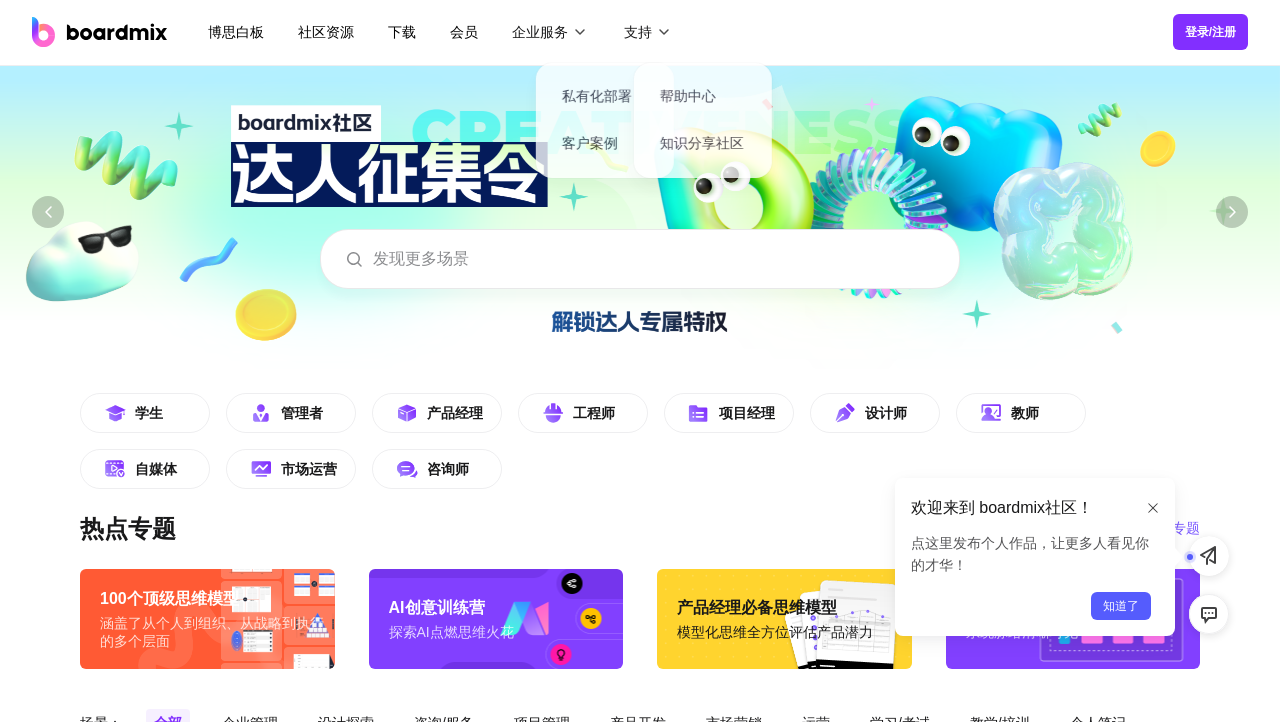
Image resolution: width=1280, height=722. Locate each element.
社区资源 (326, 32)
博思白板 (236, 32)
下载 (402, 32)
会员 (464, 32)
